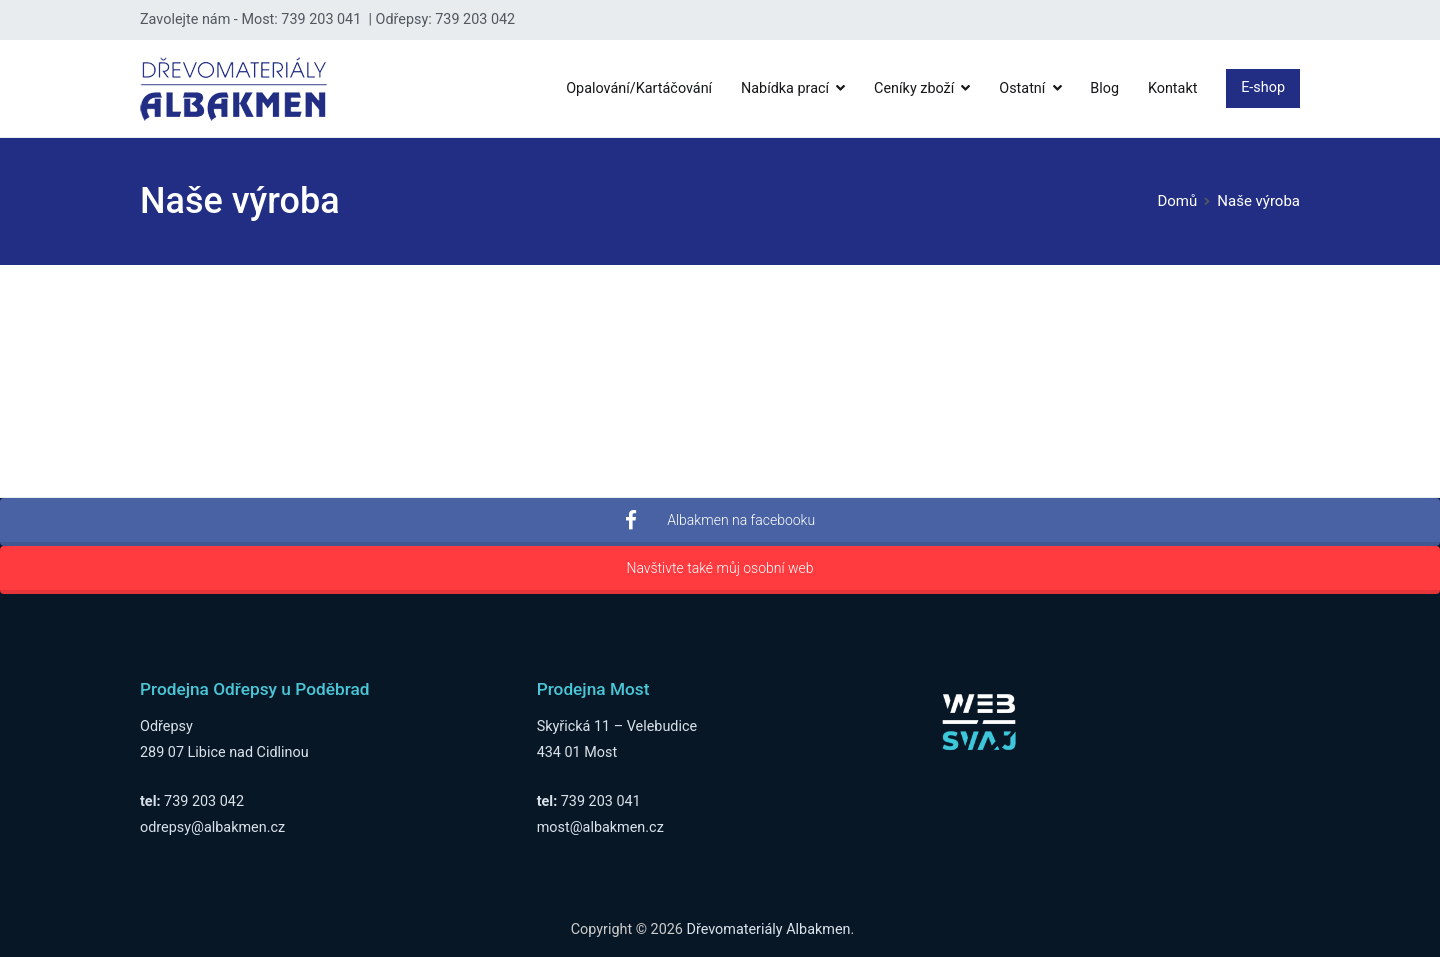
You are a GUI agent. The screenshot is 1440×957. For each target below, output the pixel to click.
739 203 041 (601, 801)
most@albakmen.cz (600, 827)
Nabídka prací (785, 88)
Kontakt (1173, 88)
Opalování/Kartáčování (639, 88)
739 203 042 (204, 801)
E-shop (1263, 87)
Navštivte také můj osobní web (719, 568)
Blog (1104, 88)
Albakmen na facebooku (720, 520)
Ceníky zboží (914, 88)
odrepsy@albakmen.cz (212, 827)
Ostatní (1022, 88)
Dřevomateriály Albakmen (769, 929)
